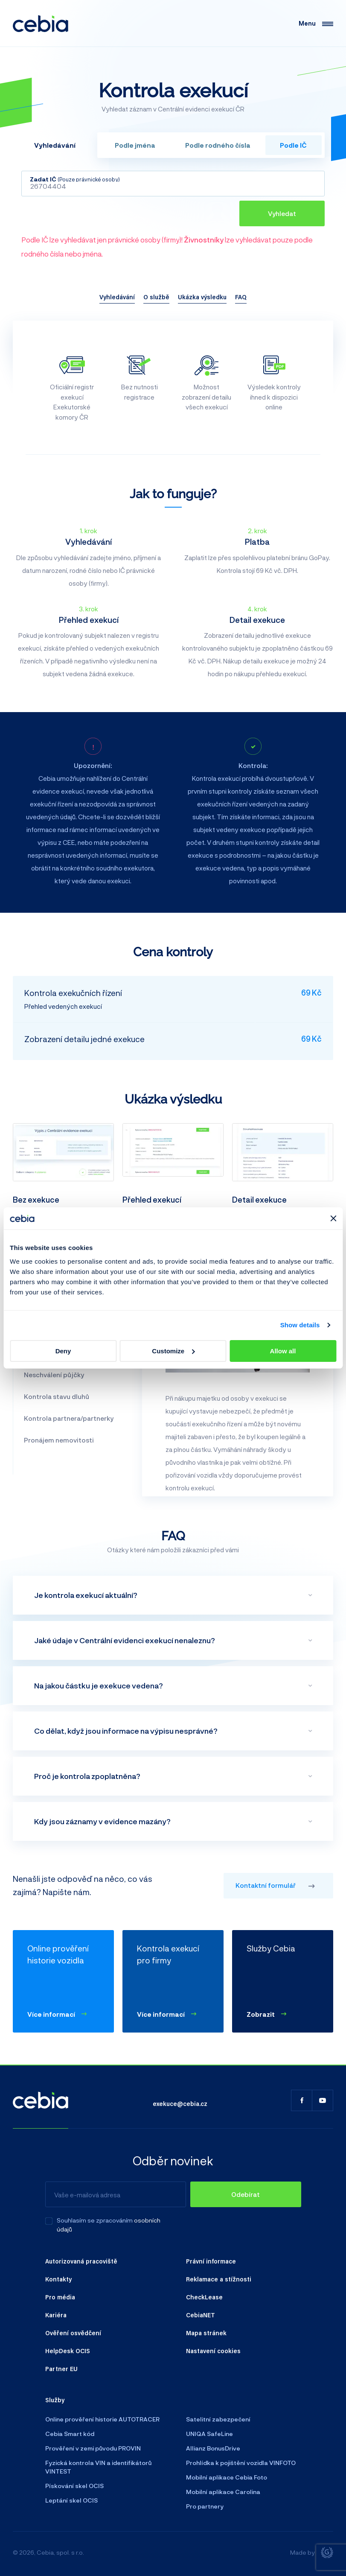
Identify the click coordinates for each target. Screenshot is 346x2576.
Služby (54, 2399)
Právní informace (211, 2261)
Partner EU (61, 2368)
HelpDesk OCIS (67, 2350)
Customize (173, 1351)
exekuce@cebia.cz (180, 2103)
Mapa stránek (206, 2332)
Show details (300, 1325)
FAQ (241, 296)
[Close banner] (333, 1218)
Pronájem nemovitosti (59, 1440)
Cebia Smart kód (69, 2433)
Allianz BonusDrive (213, 2448)
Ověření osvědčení (73, 2332)
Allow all (283, 1351)
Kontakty (58, 2279)
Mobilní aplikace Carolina (223, 2491)
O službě (156, 296)
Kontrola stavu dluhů (56, 1396)
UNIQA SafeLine (209, 2433)
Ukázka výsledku (202, 296)
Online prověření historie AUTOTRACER (102, 2419)
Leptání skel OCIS (71, 2500)
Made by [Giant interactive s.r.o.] (311, 2552)
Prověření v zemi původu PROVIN (93, 2448)
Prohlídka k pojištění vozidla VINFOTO (241, 2462)
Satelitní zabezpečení (218, 2419)
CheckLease (204, 2297)
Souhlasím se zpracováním (95, 2220)
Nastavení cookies (213, 2350)
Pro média (60, 2297)
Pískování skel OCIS (74, 2485)
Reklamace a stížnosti (218, 2279)
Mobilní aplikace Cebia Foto (226, 2477)
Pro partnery (205, 2506)
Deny (63, 1351)
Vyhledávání (117, 296)
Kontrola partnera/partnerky (68, 1418)
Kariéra (56, 2314)
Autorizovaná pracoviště (81, 2261)
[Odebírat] (245, 2194)
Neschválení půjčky (54, 1375)
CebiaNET (200, 2314)
